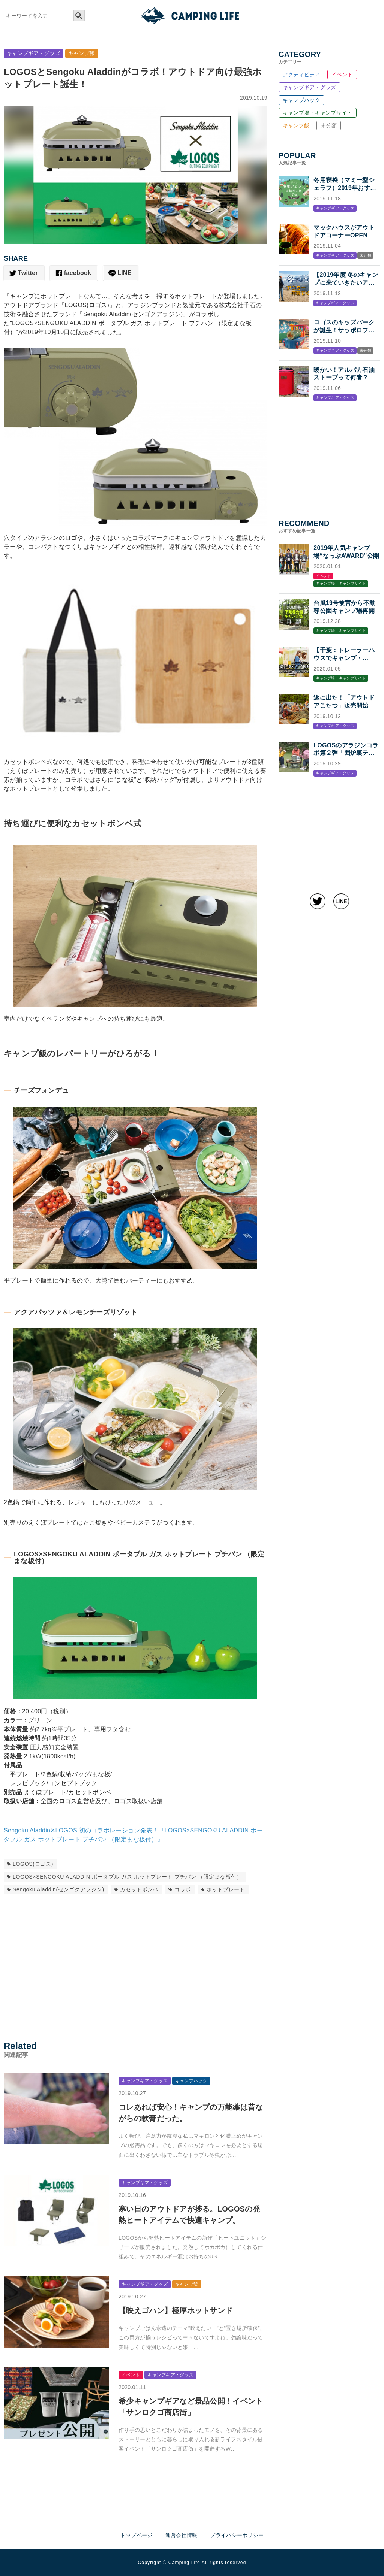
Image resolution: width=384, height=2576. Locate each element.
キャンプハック (301, 100)
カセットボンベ (139, 1889)
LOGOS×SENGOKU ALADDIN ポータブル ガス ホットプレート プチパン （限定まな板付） (127, 1877)
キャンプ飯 (81, 53)
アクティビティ (301, 75)
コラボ (182, 1889)
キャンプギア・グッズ (33, 53)
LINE (124, 273)
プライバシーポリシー (237, 2535)
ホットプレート (226, 1889)
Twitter (28, 273)
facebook (77, 273)
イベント (342, 75)
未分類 (329, 125)
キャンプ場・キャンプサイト (317, 113)
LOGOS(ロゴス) (33, 1864)
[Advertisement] (135, 1964)
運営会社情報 (181, 2535)
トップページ (136, 2535)
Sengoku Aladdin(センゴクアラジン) (58, 1889)
